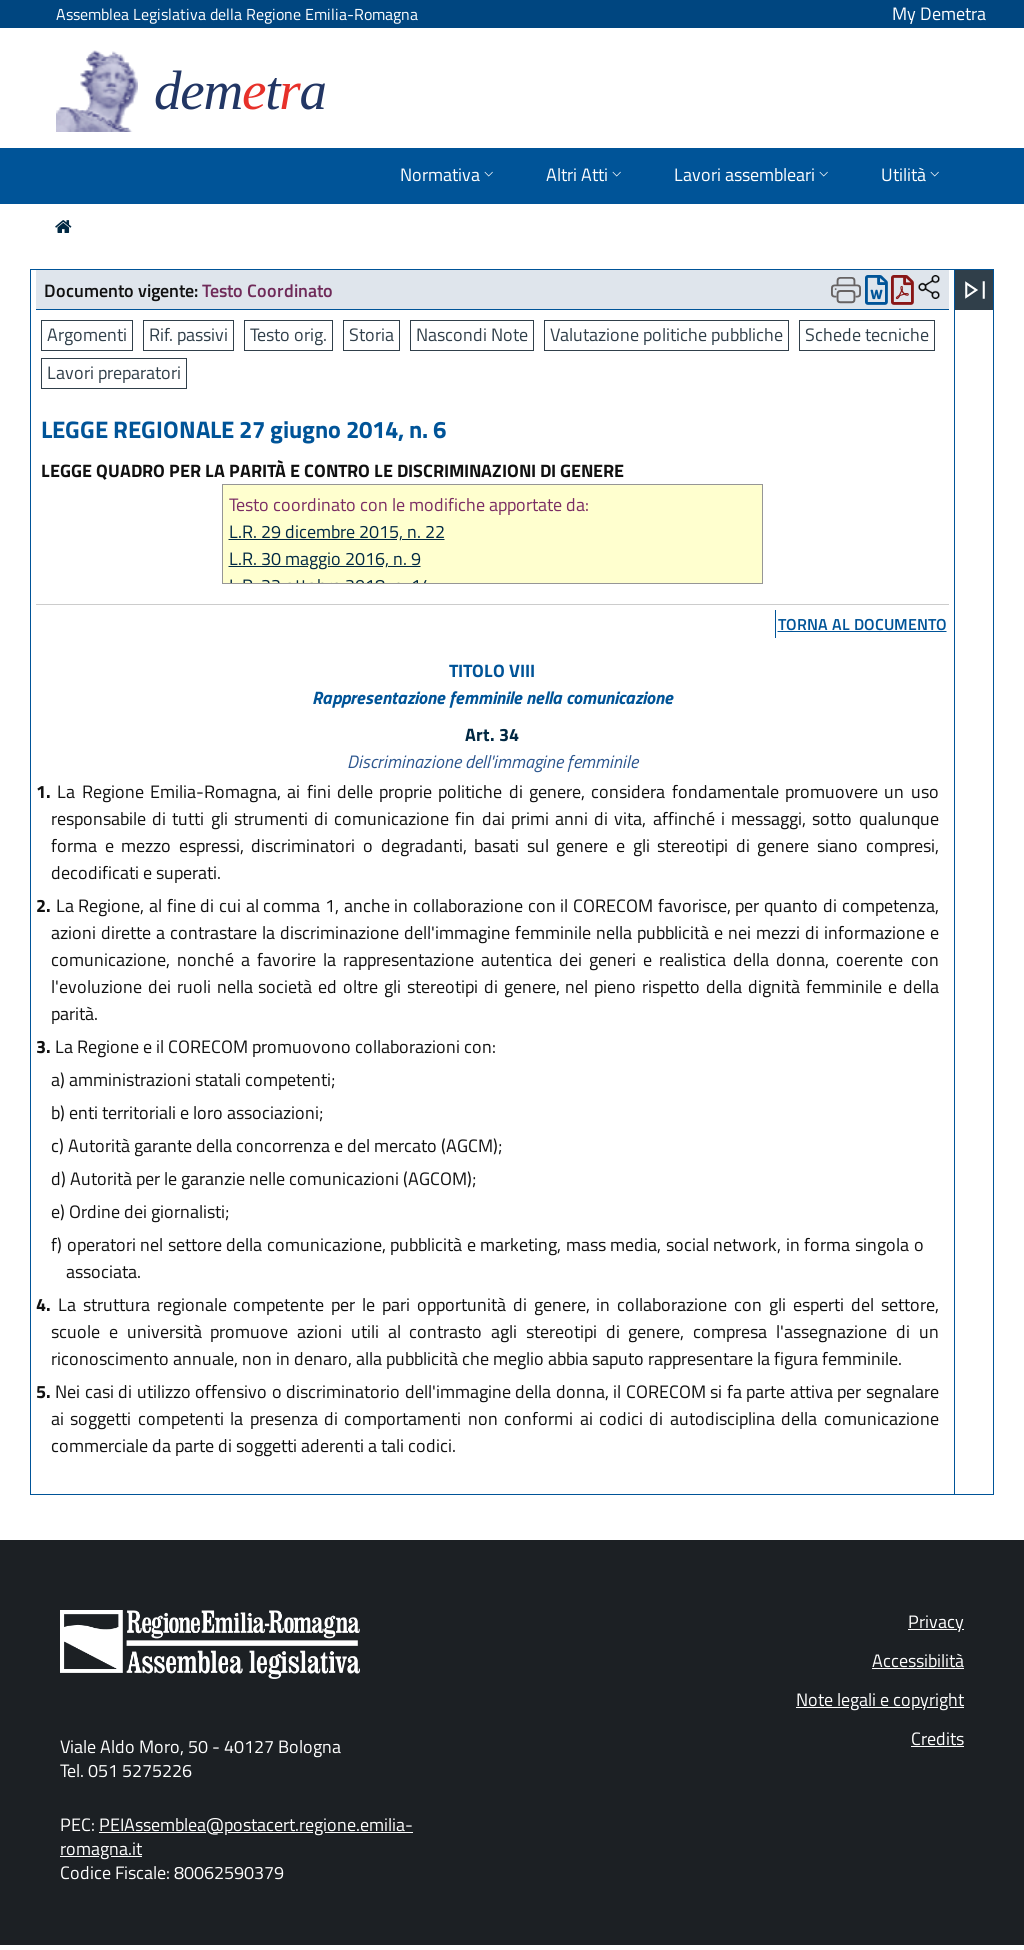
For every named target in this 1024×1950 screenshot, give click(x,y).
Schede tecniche (867, 334)
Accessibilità (918, 1660)
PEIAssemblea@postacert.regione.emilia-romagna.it (236, 1836)
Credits (937, 1738)
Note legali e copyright (880, 1699)
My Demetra (939, 13)
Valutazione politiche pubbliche (666, 334)
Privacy (936, 1621)
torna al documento (862, 624)
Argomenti (87, 334)
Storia (371, 334)
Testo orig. (288, 334)
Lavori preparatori (114, 372)
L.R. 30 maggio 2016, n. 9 (325, 558)
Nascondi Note (472, 334)
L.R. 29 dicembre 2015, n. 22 (337, 531)
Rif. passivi (188, 334)
